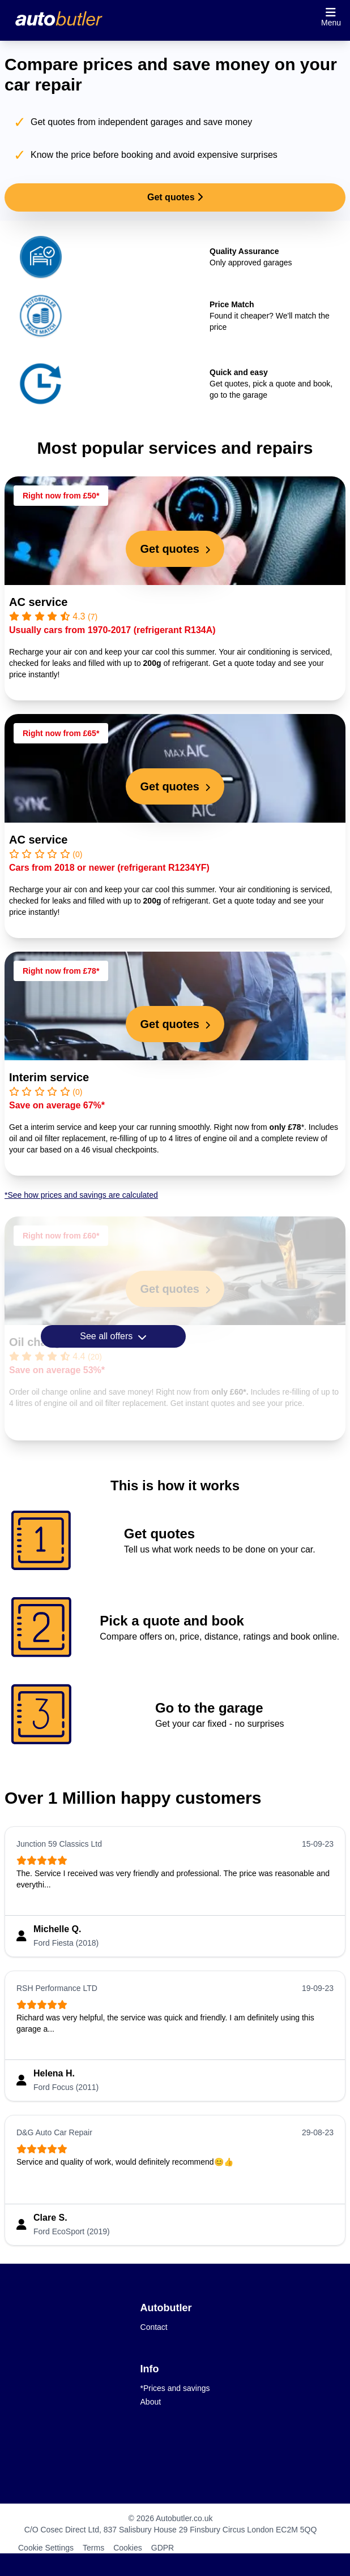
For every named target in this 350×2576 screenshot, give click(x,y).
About (150, 2401)
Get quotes (175, 197)
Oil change (38, 1342)
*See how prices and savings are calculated (81, 1194)
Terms (93, 2547)
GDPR (162, 2547)
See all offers (113, 1336)
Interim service (49, 1077)
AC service (38, 602)
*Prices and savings (175, 2388)
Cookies (127, 2547)
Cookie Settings (46, 2547)
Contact (154, 2327)
